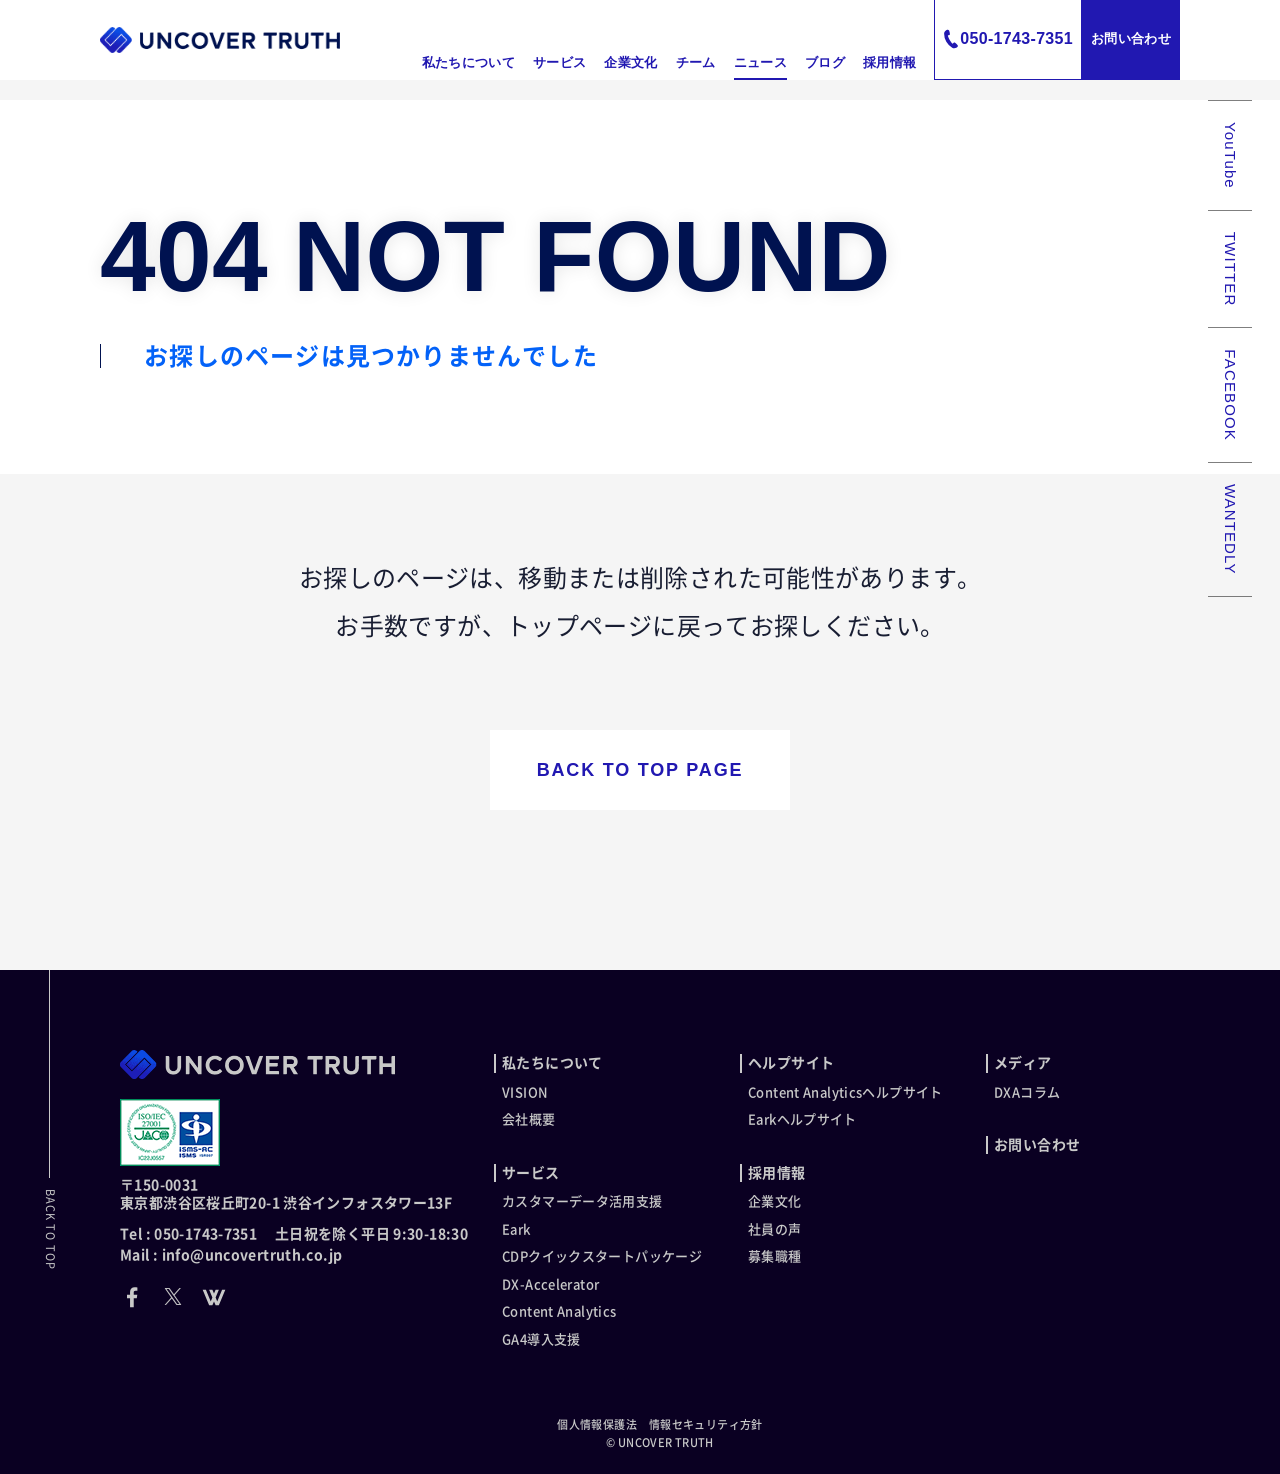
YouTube (1230, 155)
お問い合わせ (1131, 38)
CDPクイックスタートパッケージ (602, 1256)
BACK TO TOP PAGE (640, 770)
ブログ (825, 62)
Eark (516, 1229)
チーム (696, 62)
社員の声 (775, 1229)
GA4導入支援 (541, 1339)
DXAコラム (1027, 1092)
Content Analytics (559, 1311)
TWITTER (1230, 269)
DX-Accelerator (550, 1284)
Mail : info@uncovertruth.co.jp (231, 1255)
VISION (525, 1092)
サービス (559, 62)
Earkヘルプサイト (802, 1119)
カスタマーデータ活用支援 (582, 1201)
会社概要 (529, 1119)
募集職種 (775, 1256)
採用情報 (889, 62)
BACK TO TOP (50, 1229)
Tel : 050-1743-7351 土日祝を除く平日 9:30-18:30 (294, 1234)
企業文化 (630, 62)
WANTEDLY (1230, 529)
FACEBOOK (1230, 395)
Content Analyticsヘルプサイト (845, 1092)
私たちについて (468, 62)
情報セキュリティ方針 (706, 1424)
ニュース (760, 62)
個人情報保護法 (597, 1424)
